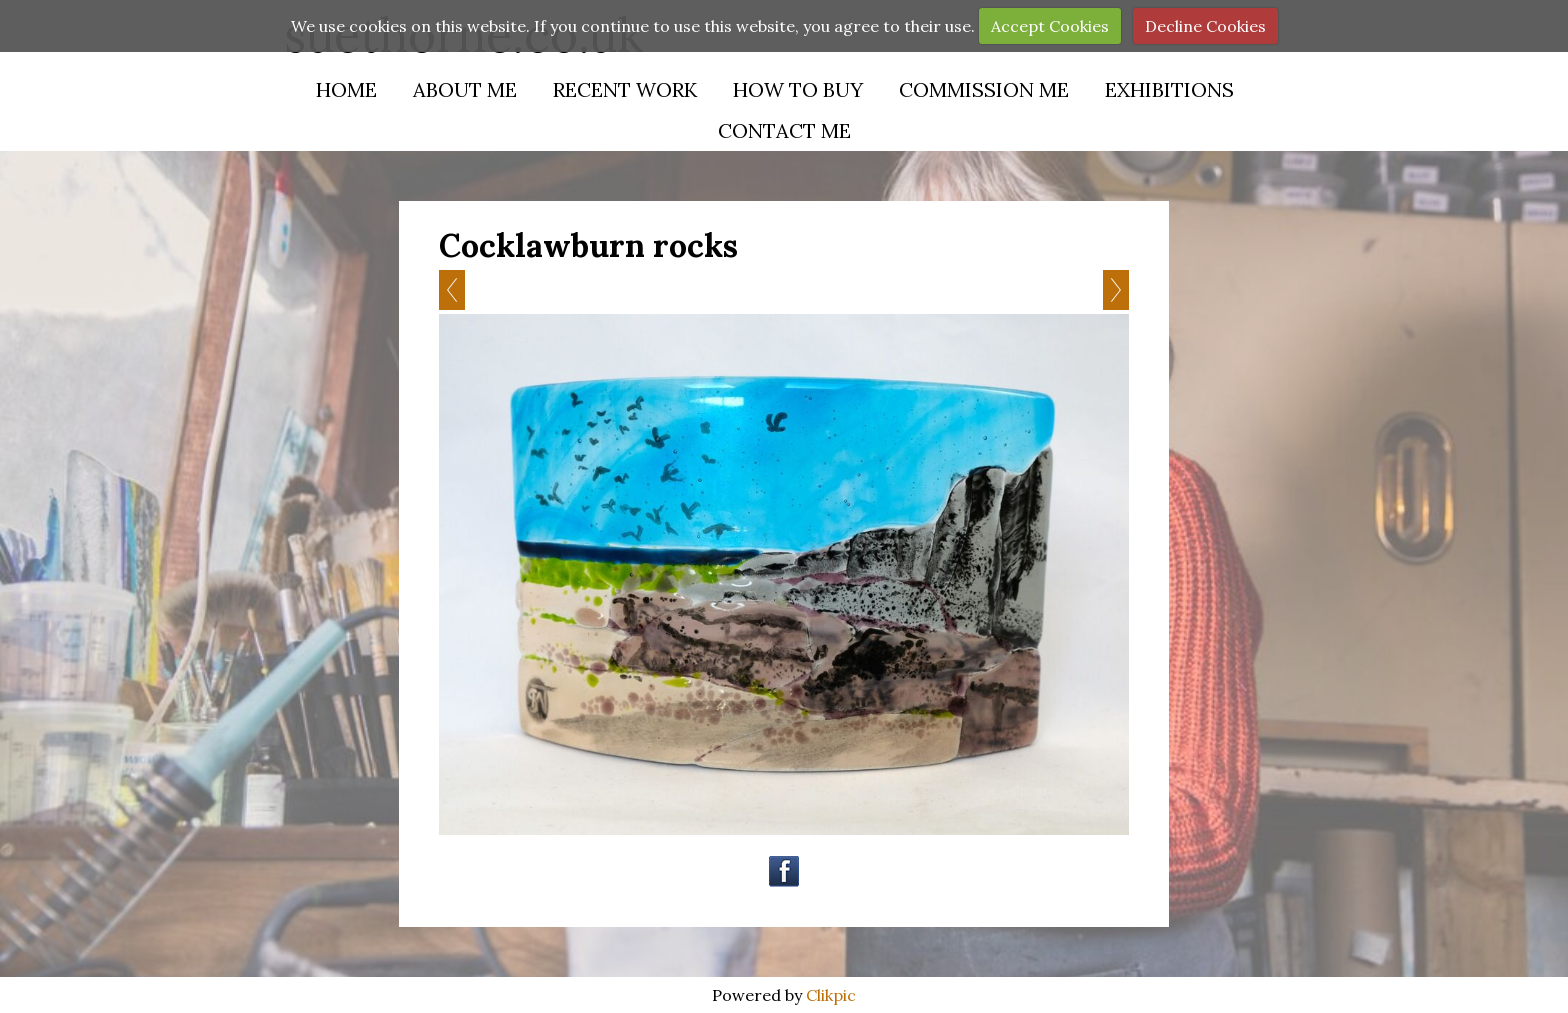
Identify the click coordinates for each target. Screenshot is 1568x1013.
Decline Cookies (1205, 26)
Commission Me (984, 89)
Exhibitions (1169, 89)
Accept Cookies (1050, 26)
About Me (465, 89)
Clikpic (831, 995)
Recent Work (625, 89)
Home (346, 89)
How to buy (798, 89)
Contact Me (784, 130)
